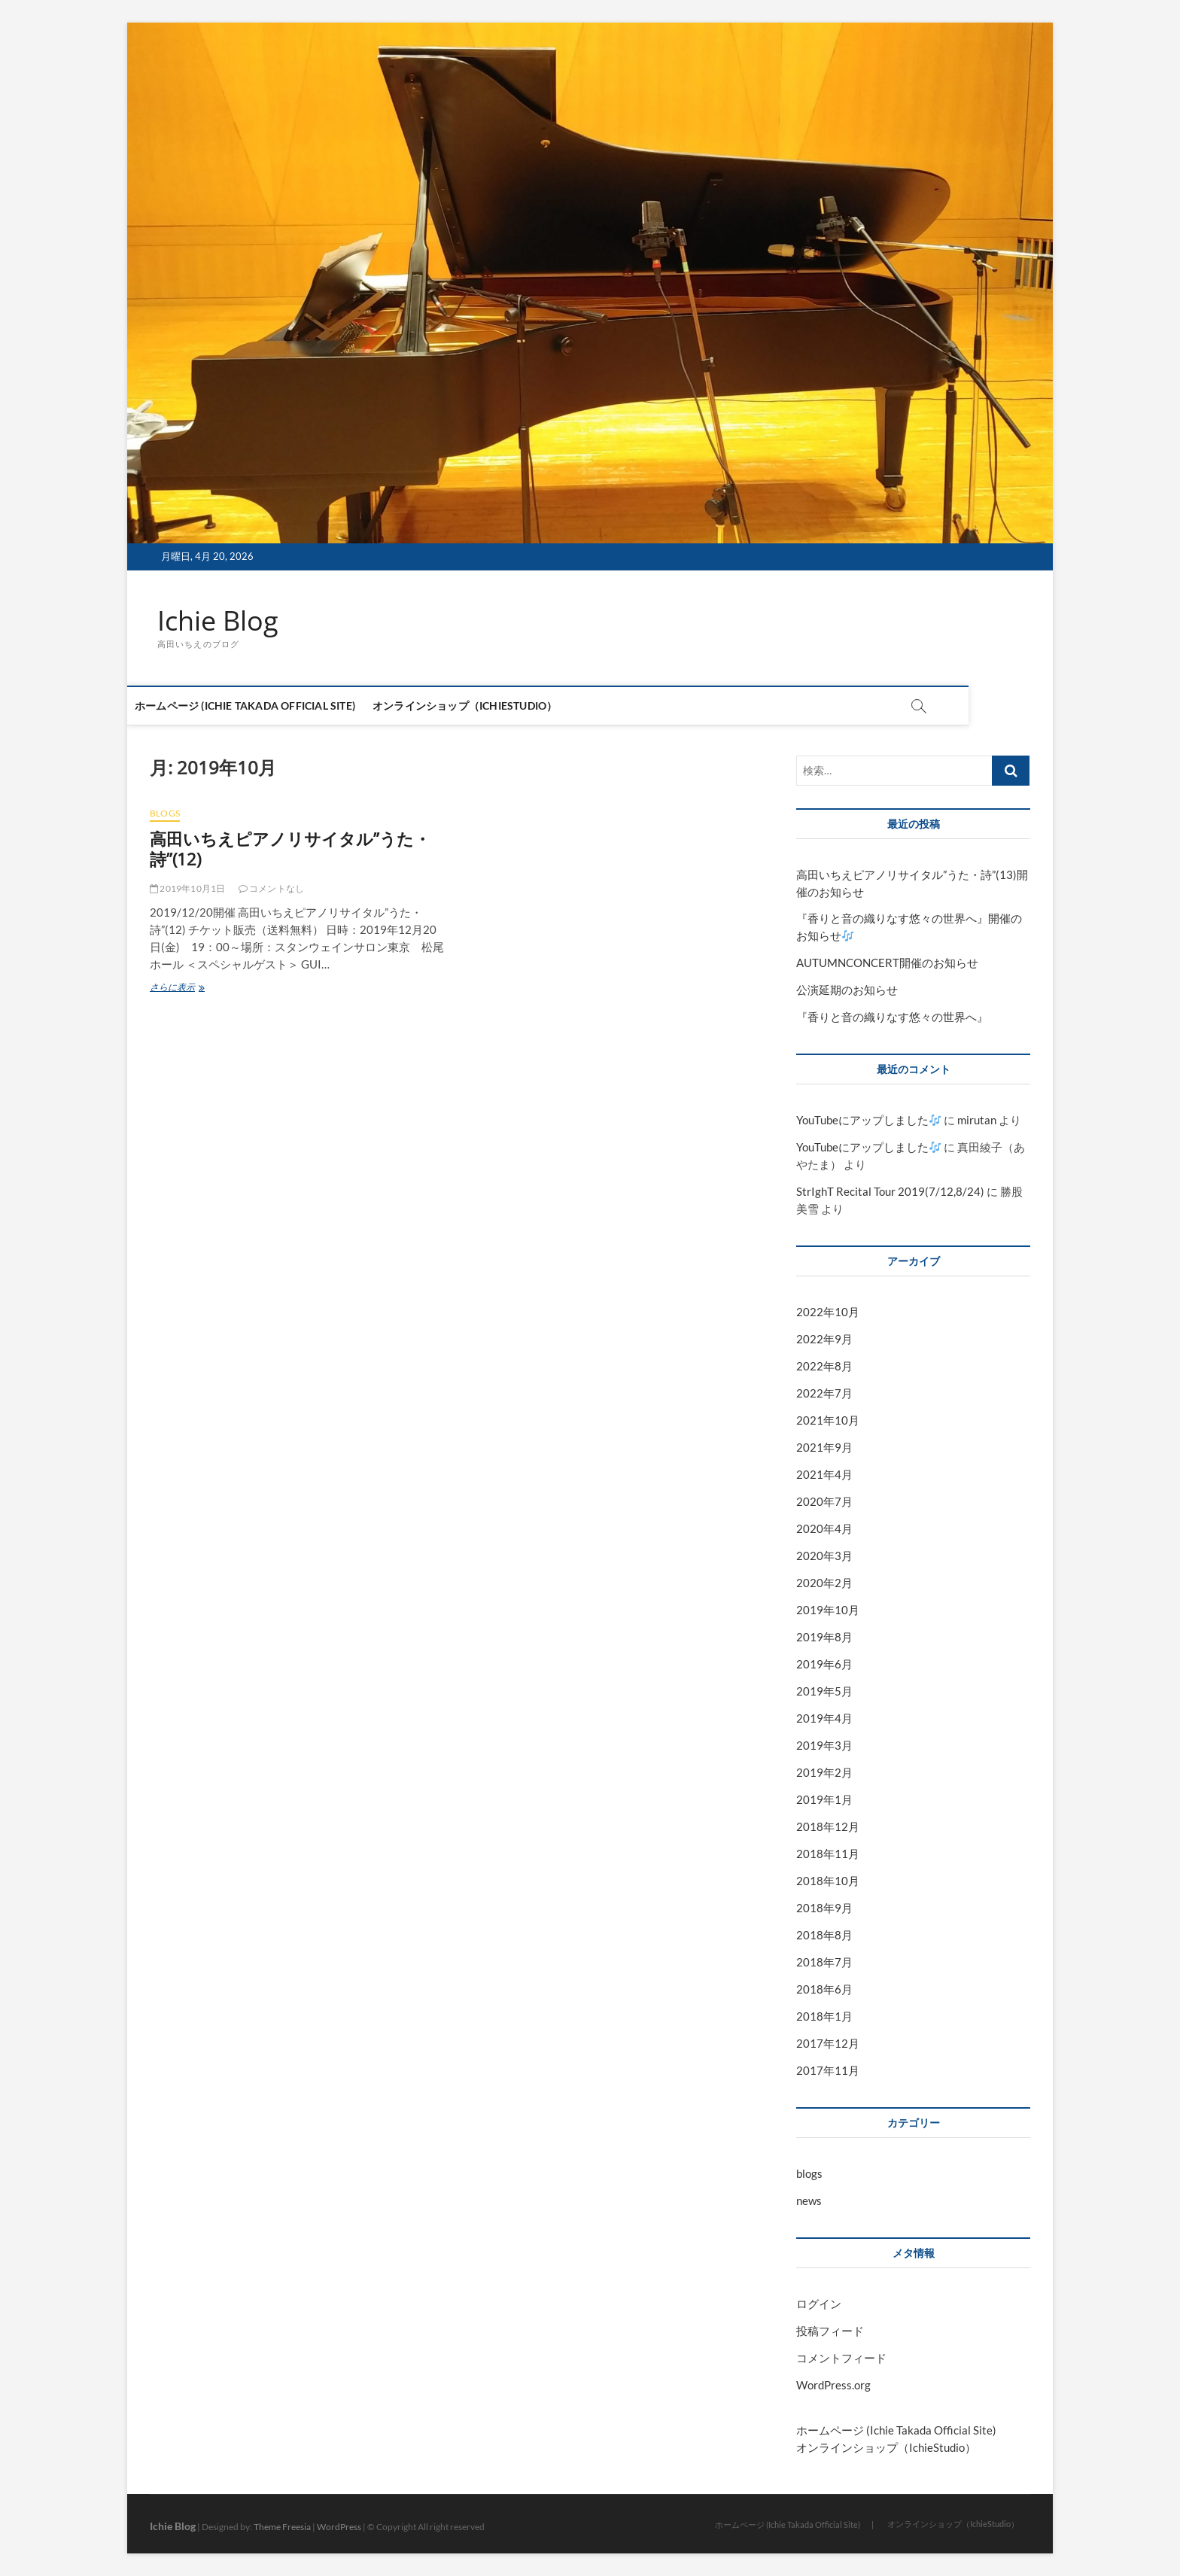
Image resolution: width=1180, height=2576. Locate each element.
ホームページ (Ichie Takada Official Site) (267, 705)
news (809, 2200)
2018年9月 (824, 1908)
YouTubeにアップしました (868, 1120)
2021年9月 (824, 1447)
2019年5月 (824, 1691)
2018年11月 (827, 1853)
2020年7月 (824, 1501)
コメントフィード (841, 2358)
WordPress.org (833, 2385)
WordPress (339, 2526)
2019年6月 (824, 1664)
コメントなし (272, 889)
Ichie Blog (217, 620)
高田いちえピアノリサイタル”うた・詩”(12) (290, 849)
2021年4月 (824, 1474)
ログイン (818, 2303)
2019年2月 (824, 1772)
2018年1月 (824, 2016)
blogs (165, 813)
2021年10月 (827, 1420)
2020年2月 (824, 1582)
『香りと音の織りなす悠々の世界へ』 (892, 1017)
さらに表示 (185, 988)
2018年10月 (827, 1880)
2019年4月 (824, 1718)
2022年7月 (824, 1393)
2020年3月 (824, 1555)
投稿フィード (830, 2330)
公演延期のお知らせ (847, 990)
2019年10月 (827, 1609)
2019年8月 (824, 1637)
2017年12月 (827, 2043)
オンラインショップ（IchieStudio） (487, 705)
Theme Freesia (282, 2526)
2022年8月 (824, 1366)
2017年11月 (827, 2070)
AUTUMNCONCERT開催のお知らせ (887, 963)
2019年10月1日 (187, 889)
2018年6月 (824, 1989)
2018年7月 (824, 1962)
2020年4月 (824, 1528)
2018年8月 (824, 1935)
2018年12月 (827, 1826)
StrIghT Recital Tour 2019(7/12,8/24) (890, 1192)
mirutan (976, 1120)
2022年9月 (824, 1339)
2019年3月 (824, 1745)
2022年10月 (827, 1312)
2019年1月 (824, 1799)
